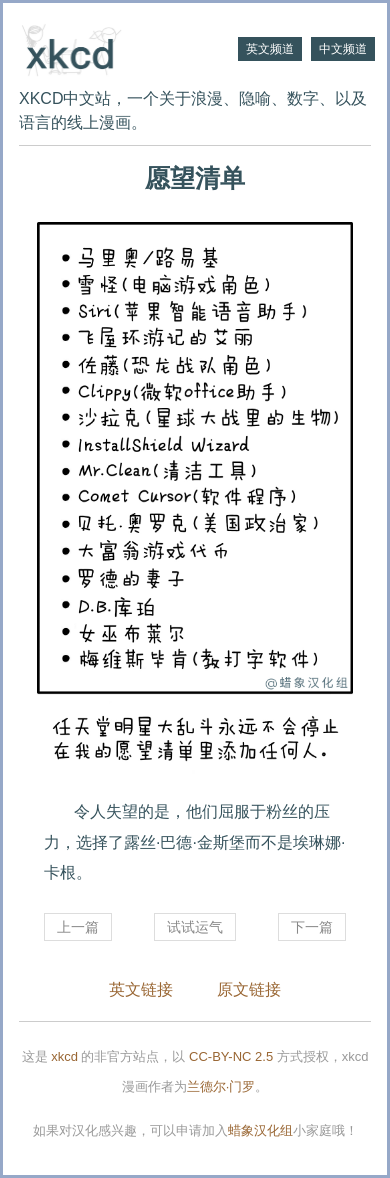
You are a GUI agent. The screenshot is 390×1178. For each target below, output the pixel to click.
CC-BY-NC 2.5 (231, 1056)
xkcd (64, 1056)
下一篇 (312, 927)
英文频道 (270, 49)
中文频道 (343, 49)
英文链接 (141, 989)
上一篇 (78, 927)
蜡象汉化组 (260, 1130)
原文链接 (249, 989)
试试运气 (195, 927)
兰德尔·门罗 (221, 1086)
